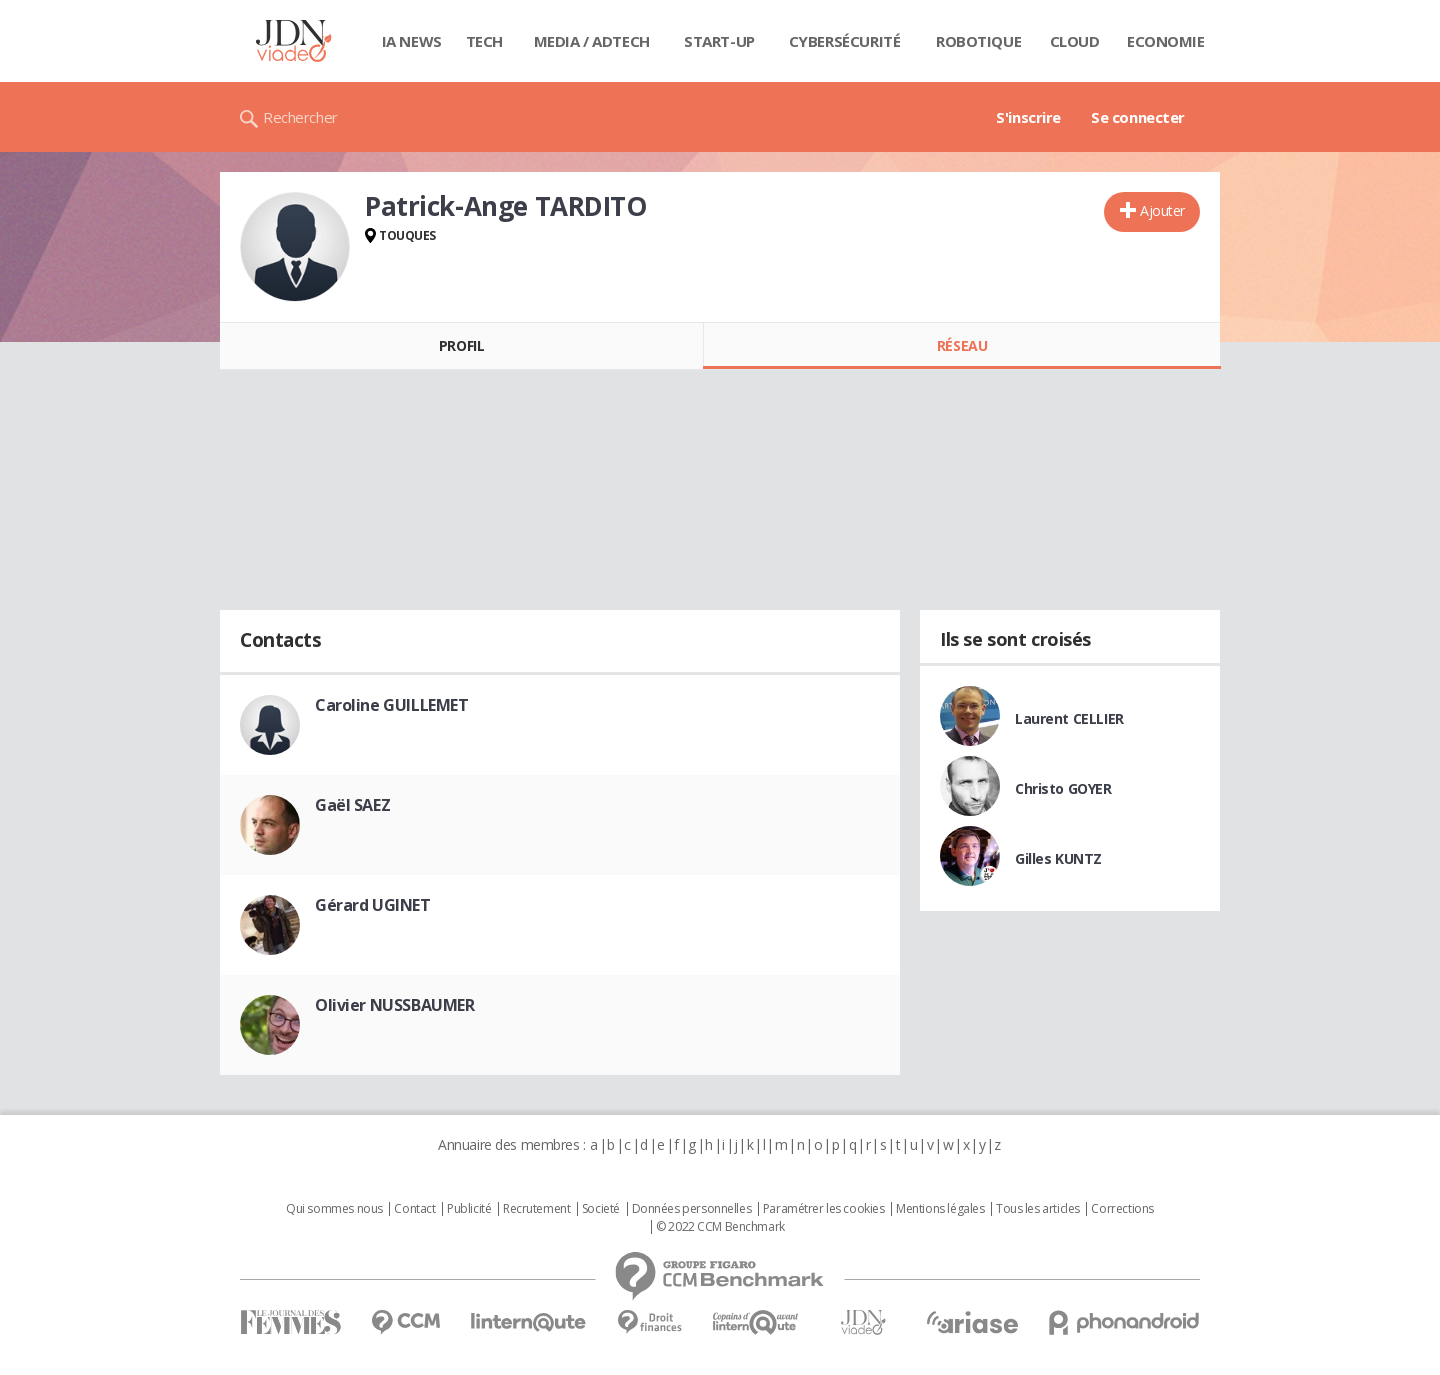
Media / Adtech (592, 41)
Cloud (1075, 41)
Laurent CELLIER (1069, 718)
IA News (412, 41)
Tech (484, 41)
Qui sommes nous (334, 1209)
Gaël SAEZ (352, 805)
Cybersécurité (845, 41)
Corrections (1122, 1209)
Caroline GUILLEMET (391, 705)
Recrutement (536, 1209)
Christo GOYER (1063, 788)
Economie (1166, 41)
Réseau (962, 345)
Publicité (469, 1209)
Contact (414, 1209)
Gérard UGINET (373, 905)
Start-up (719, 41)
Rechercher (300, 117)
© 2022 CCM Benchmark (720, 1227)
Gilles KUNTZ (1058, 858)
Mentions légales (940, 1209)
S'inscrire (1028, 117)
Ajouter (1162, 210)
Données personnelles (692, 1209)
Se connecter (1138, 117)
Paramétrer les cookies (824, 1209)
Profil (461, 345)
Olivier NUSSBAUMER (394, 1005)
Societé (601, 1209)
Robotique (978, 41)
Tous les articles (1038, 1209)
